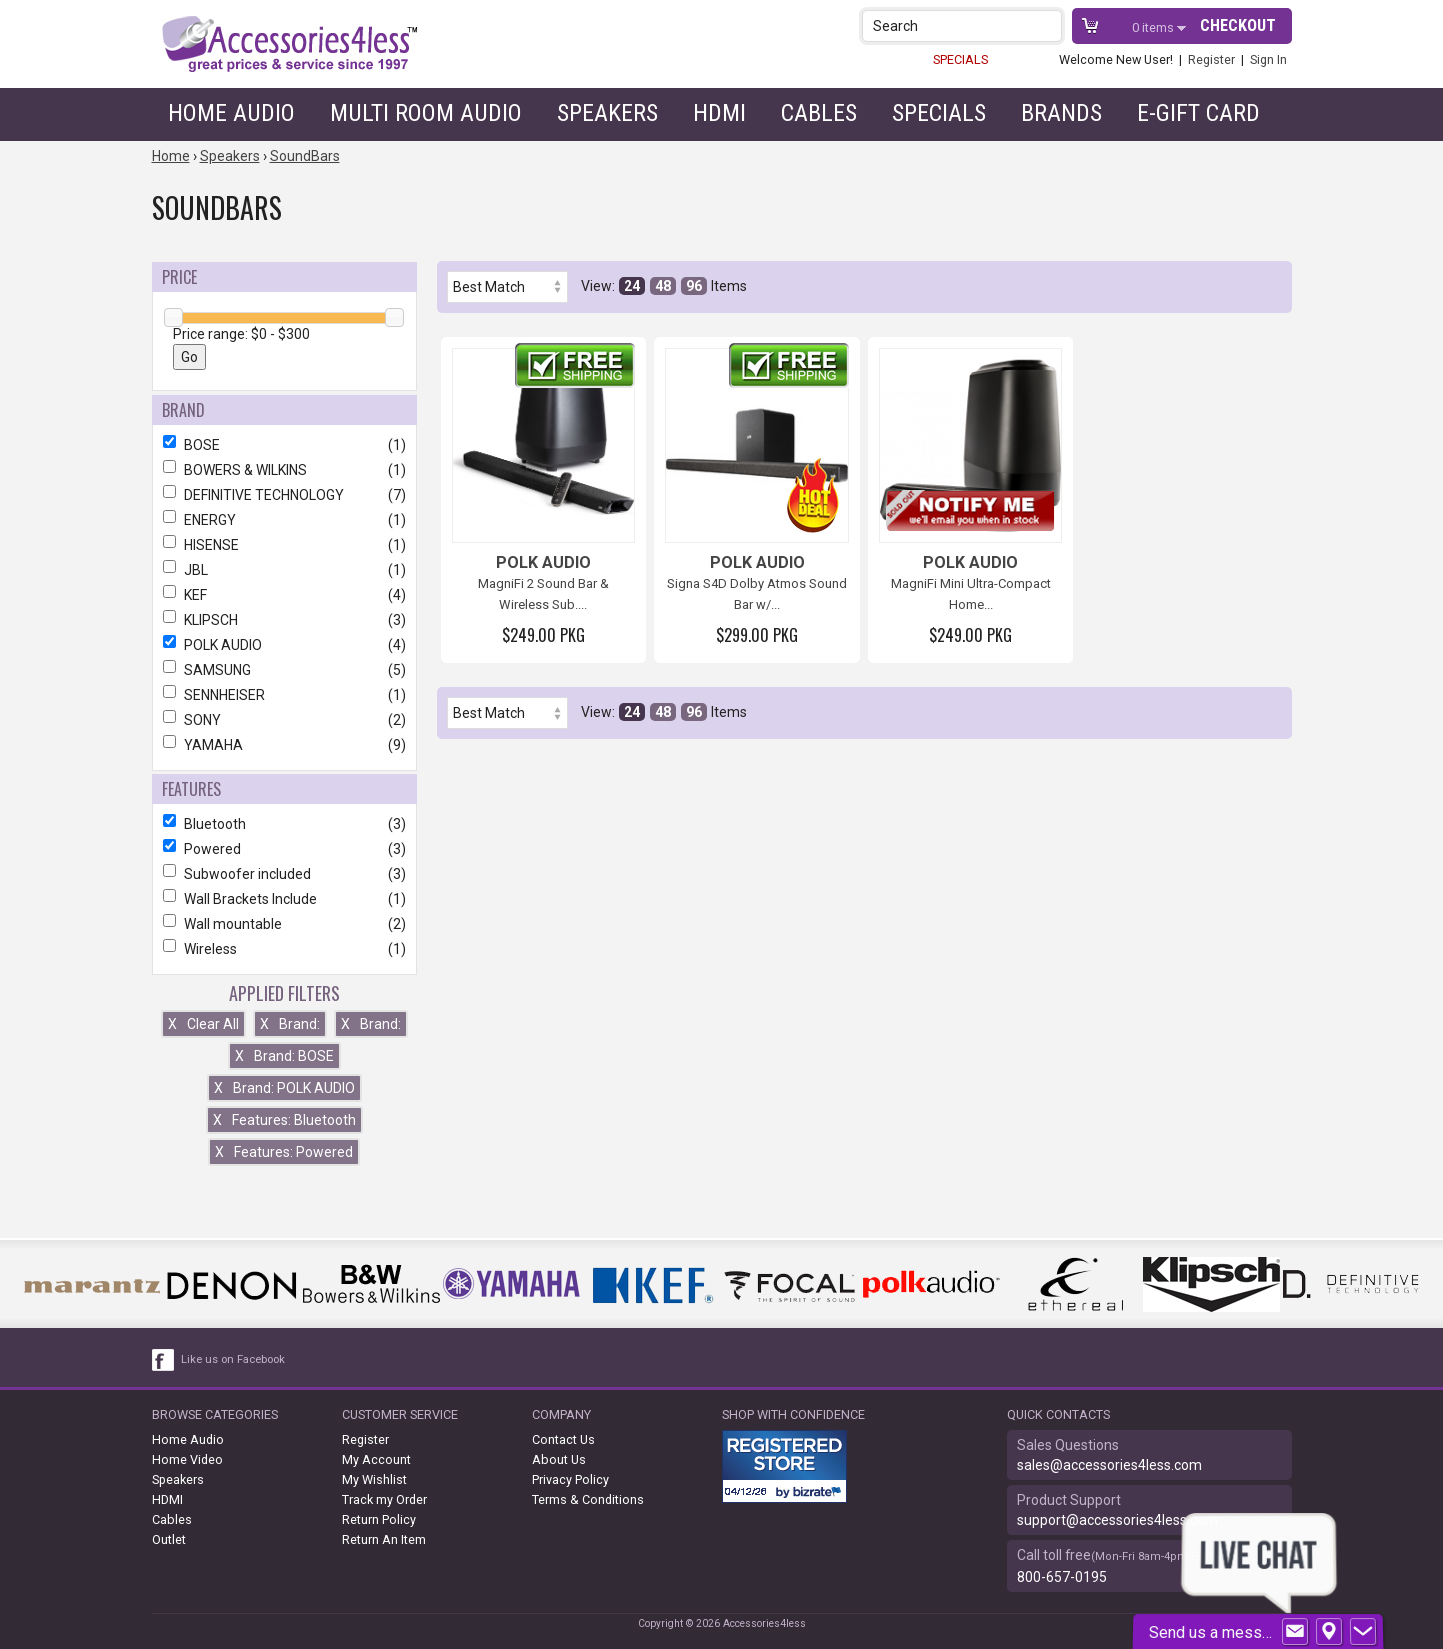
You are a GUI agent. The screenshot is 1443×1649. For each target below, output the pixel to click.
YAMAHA (284, 745)
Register (1211, 59)
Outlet (169, 1539)
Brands (1061, 113)
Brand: (290, 1024)
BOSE (284, 445)
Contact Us (563, 1439)
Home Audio (231, 113)
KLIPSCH (284, 620)
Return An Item (384, 1539)
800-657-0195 (1062, 1577)
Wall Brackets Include (284, 899)
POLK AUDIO (284, 645)
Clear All (203, 1024)
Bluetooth (284, 824)
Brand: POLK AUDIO (284, 1088)
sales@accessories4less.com (1109, 1465)
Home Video (187, 1459)
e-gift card (1198, 113)
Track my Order (384, 1499)
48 (663, 286)
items (1154, 27)
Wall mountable (284, 924)
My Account (376, 1459)
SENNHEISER (284, 695)
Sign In (1268, 59)
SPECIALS (960, 59)
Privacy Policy (570, 1479)
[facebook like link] (164, 1360)
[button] (1048, 25)
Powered (284, 849)
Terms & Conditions (588, 1499)
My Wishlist (374, 1479)
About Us (559, 1459)
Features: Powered (284, 1152)
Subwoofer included (284, 874)
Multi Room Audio (426, 113)
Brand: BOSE (284, 1056)
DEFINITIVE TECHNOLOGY (284, 495)
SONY (284, 720)
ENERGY (284, 520)
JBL (284, 570)
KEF (284, 595)
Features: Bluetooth (284, 1120)
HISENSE (284, 545)
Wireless (284, 949)
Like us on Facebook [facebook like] (233, 1359)
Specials (939, 113)
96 (694, 286)
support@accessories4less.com (1117, 1520)
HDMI (719, 113)
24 (632, 286)
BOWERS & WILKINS (284, 470)
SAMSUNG (284, 670)
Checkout (1238, 25)
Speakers (607, 113)
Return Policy (379, 1519)
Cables (819, 113)
